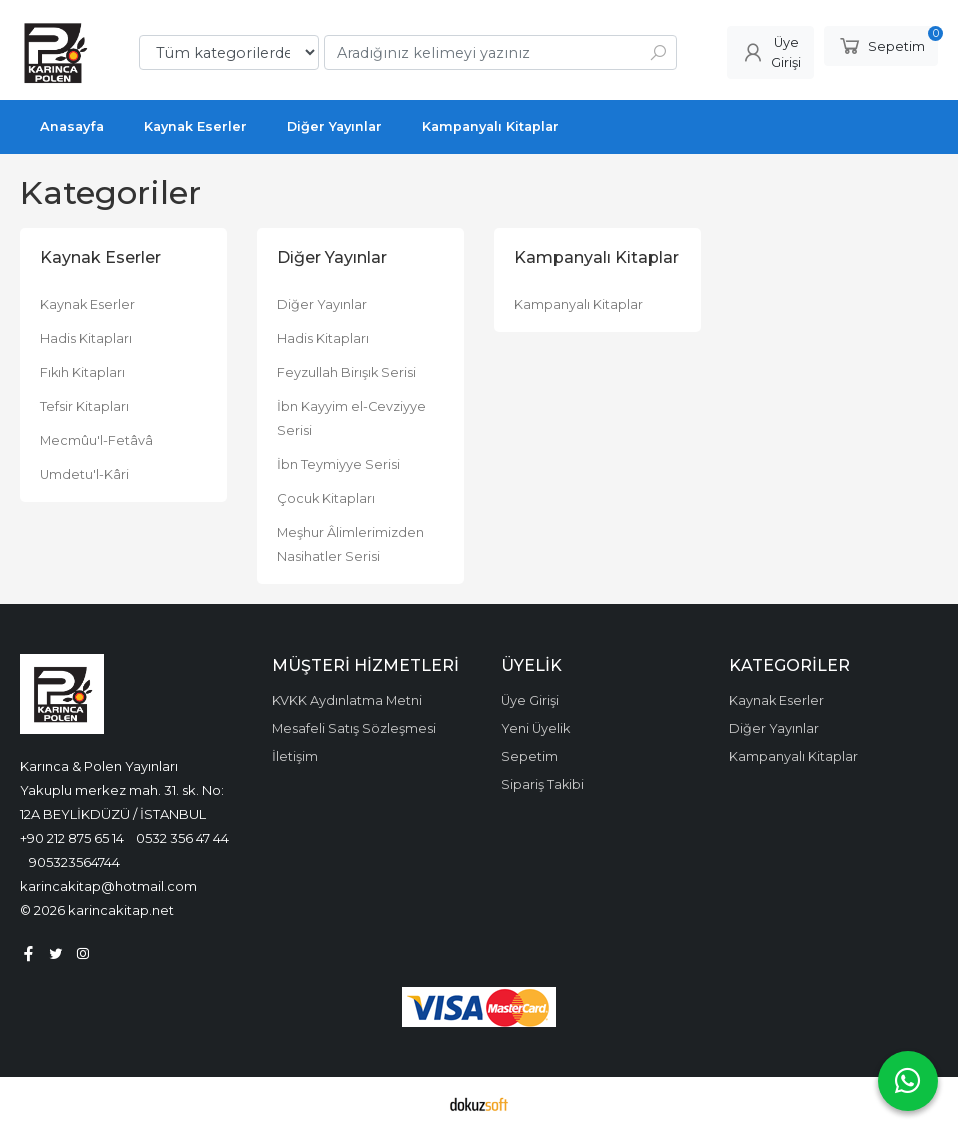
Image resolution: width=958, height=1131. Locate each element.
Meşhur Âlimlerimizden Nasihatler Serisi (350, 544)
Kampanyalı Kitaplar (578, 304)
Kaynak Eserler (87, 304)
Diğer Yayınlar (322, 304)
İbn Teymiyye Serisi (338, 464)
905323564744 (74, 862)
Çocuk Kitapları (326, 498)
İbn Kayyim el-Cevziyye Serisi (351, 418)
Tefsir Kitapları (84, 406)
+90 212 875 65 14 (72, 838)
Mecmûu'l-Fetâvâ (96, 440)
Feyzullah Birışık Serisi (346, 372)
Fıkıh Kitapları (82, 372)
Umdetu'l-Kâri (84, 474)
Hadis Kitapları (86, 338)
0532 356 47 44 (182, 838)
